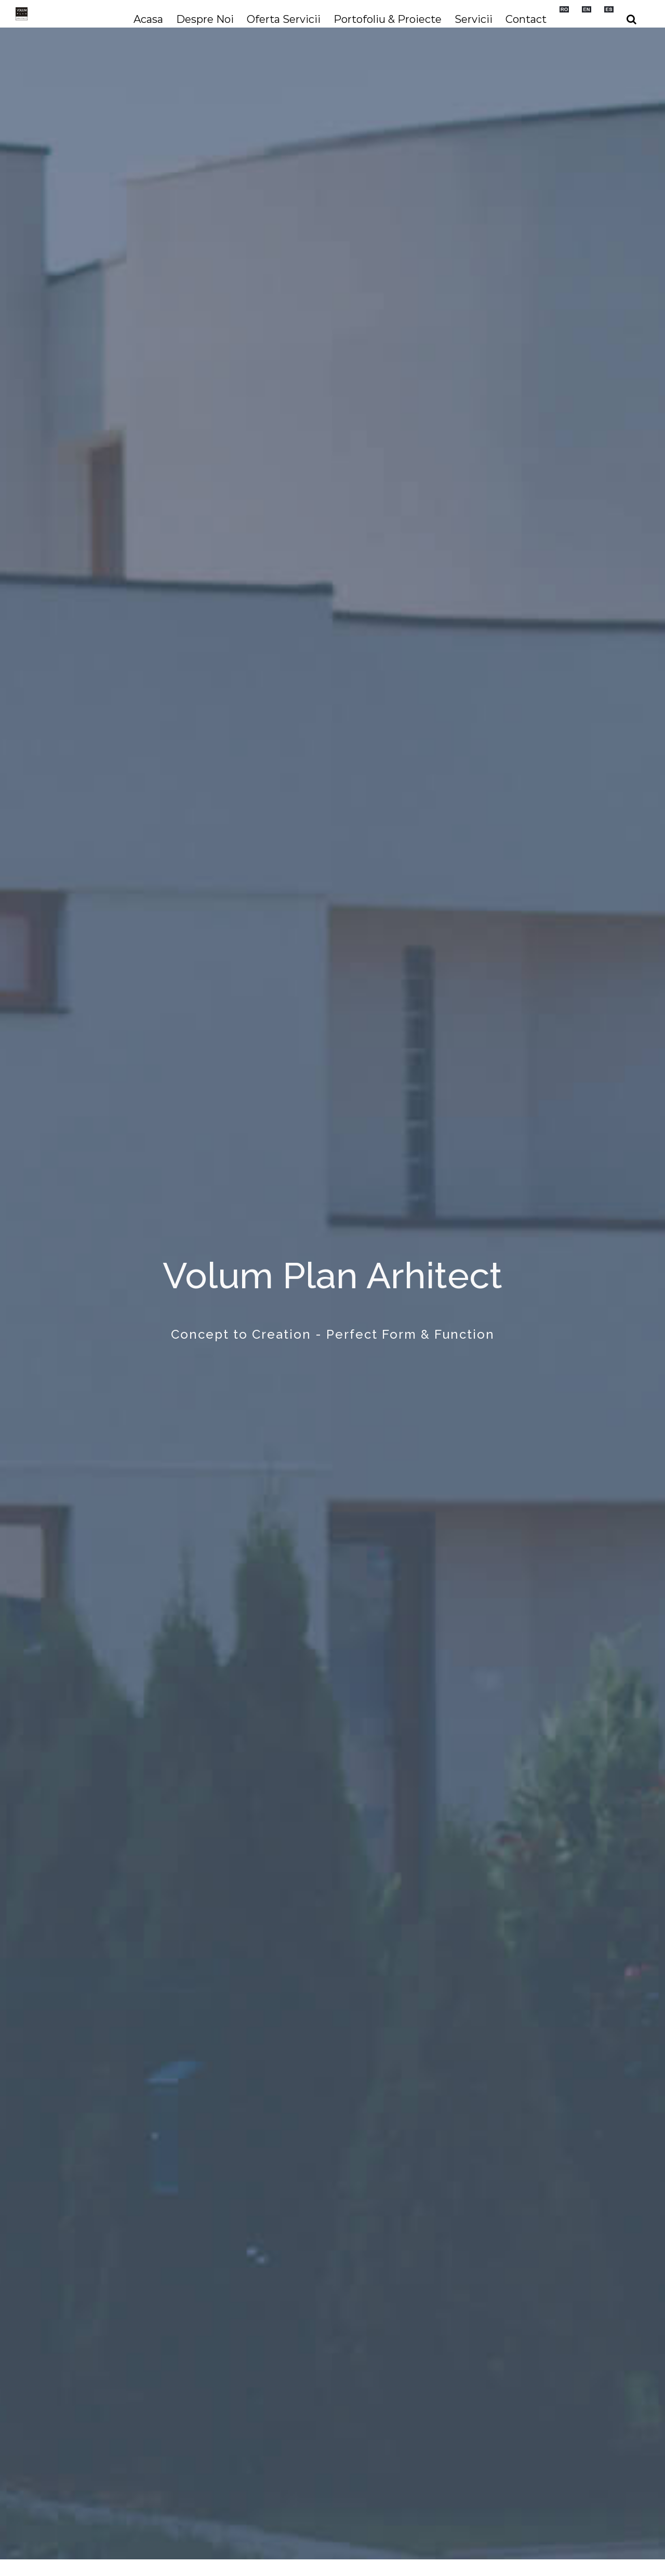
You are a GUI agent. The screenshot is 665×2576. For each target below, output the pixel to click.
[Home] (332, 1288)
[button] (631, 18)
